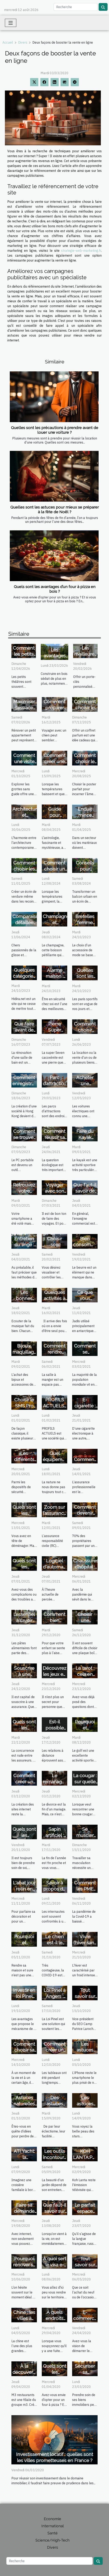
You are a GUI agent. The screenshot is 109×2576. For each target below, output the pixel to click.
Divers (22, 42)
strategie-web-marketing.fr (81, 250)
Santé (52, 2533)
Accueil (7, 42)
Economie (52, 2519)
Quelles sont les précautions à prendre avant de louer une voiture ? (54, 430)
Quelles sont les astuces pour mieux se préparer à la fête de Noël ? (54, 509)
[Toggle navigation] (10, 23)
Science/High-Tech (52, 2540)
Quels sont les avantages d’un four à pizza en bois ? (54, 589)
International (52, 2526)
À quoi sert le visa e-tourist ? (54, 2265)
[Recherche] (76, 7)
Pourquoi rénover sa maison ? (24, 2265)
